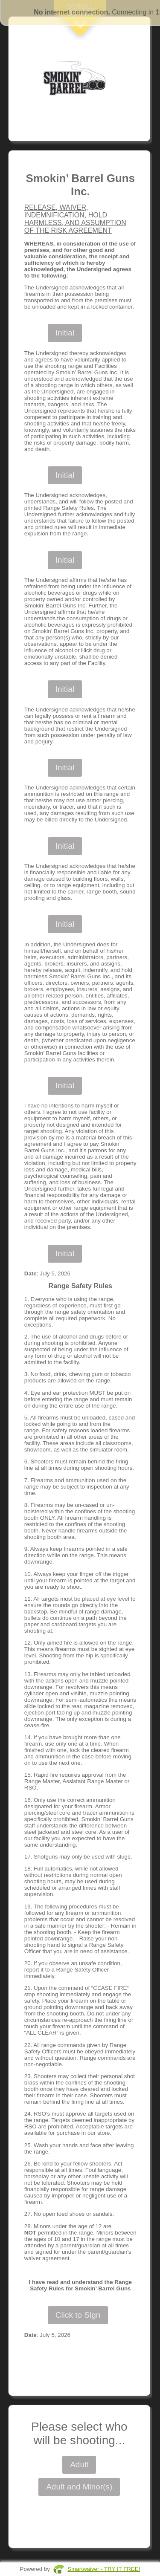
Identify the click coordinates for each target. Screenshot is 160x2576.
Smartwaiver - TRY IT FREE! (103, 2569)
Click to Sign (78, 2314)
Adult (79, 2464)
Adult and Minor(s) (79, 2486)
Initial (64, 332)
